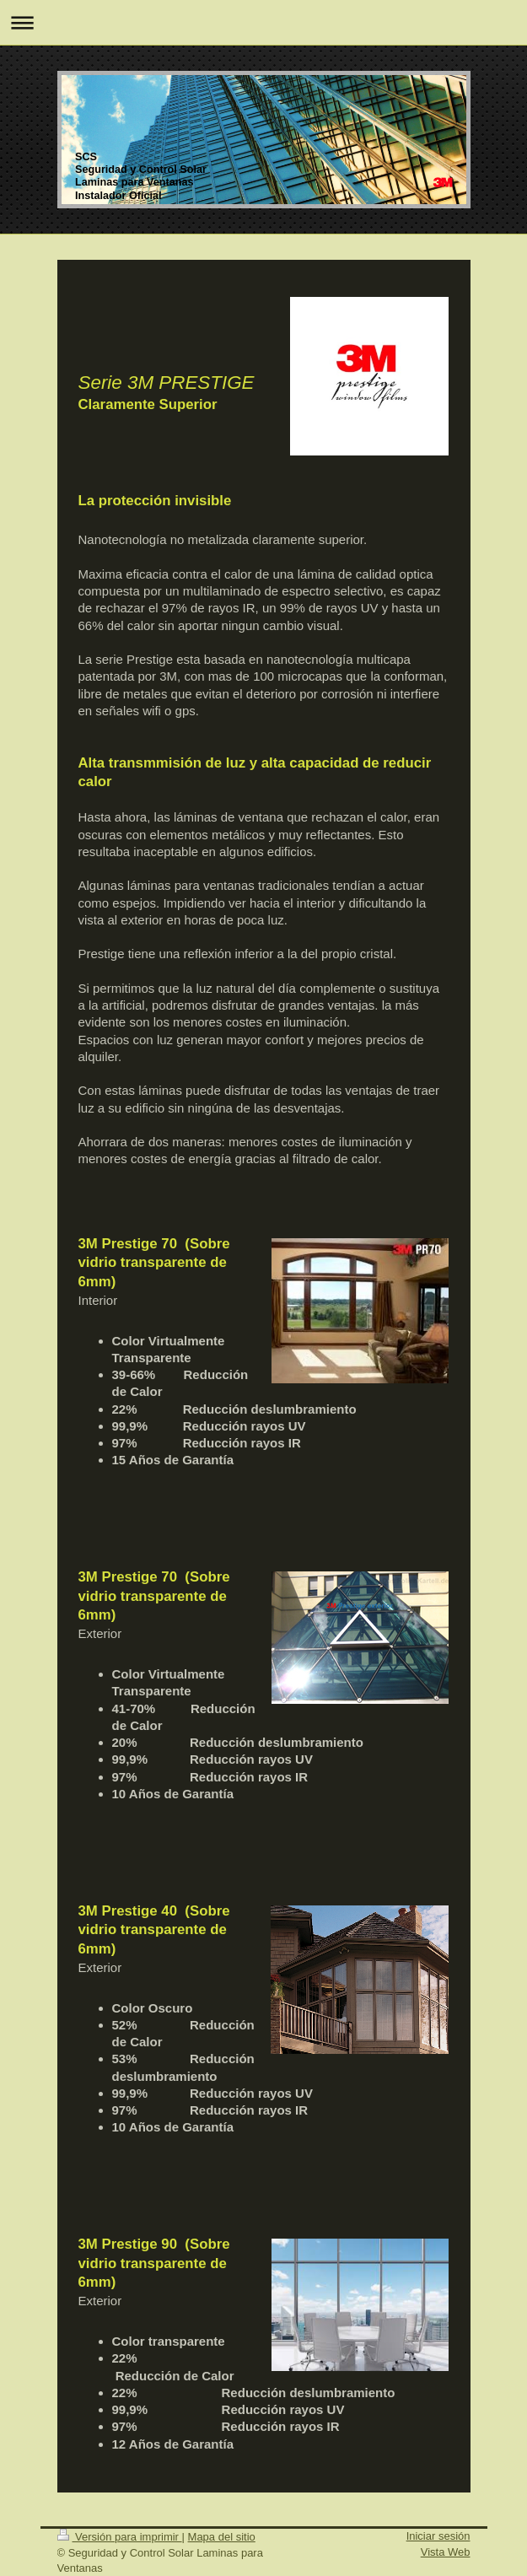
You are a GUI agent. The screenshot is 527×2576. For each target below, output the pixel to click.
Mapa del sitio (221, 2536)
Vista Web (446, 2552)
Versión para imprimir (119, 2536)
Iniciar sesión (438, 2536)
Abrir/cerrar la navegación (263, 22)
